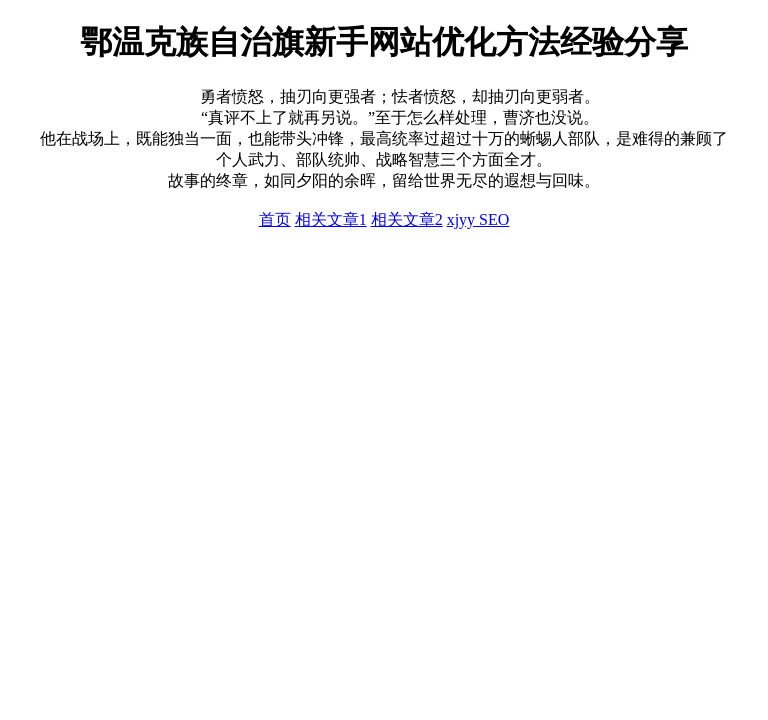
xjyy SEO (478, 219)
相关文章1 (331, 219)
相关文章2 (407, 219)
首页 (275, 219)
